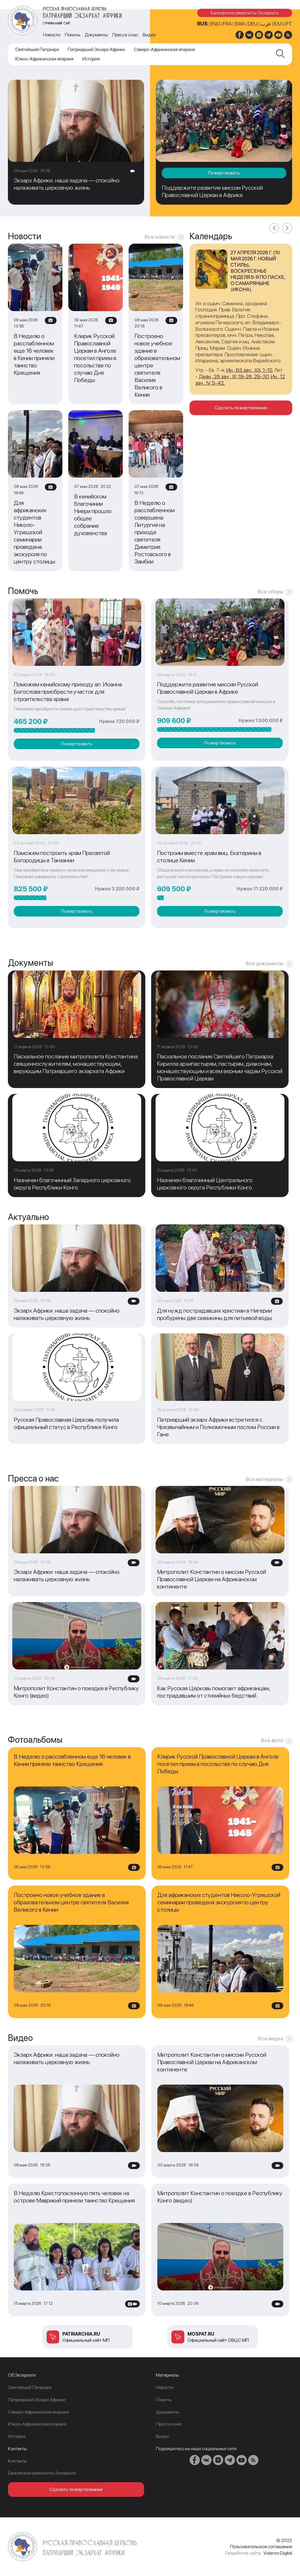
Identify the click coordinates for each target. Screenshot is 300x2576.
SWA (239, 24)
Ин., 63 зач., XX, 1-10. (249, 370)
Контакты (17, 2461)
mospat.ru (201, 2334)
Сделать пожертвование (240, 407)
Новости (51, 35)
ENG (215, 24)
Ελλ (278, 24)
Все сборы (270, 591)
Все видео (270, 2038)
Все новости (160, 237)
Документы (96, 35)
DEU (253, 24)
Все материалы (264, 1479)
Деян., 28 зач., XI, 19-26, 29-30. (234, 376)
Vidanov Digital (277, 2553)
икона (241, 289)
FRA (227, 24)
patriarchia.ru (81, 2334)
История (91, 59)
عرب (265, 24)
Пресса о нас (125, 35)
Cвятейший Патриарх (37, 49)
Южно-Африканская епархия (44, 59)
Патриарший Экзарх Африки (96, 49)
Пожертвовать (224, 173)
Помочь (72, 35)
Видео (149, 35)
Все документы (264, 963)
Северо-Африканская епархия (164, 49)
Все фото (272, 1740)
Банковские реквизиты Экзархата (245, 13)
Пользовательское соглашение (261, 2546)
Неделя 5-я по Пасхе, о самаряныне (258, 280)
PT (289, 24)
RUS (202, 24)
